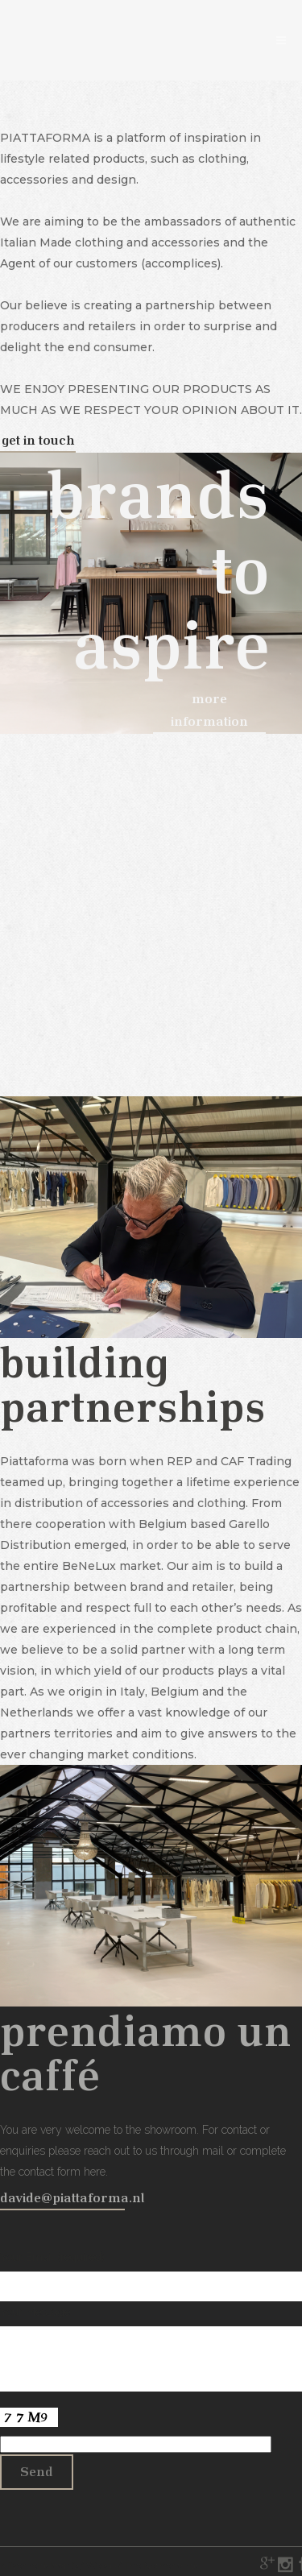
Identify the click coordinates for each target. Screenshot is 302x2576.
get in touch (38, 439)
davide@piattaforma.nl (72, 2197)
